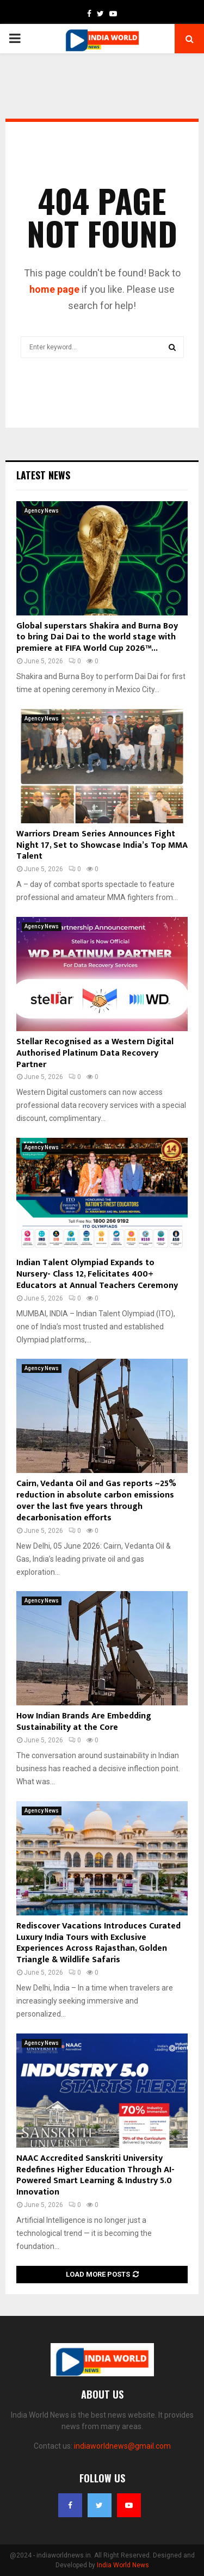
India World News (123, 2565)
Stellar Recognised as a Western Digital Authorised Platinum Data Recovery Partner (95, 1053)
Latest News (43, 475)
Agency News (41, 511)
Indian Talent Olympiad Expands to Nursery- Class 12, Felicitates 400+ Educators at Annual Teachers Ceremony (97, 1274)
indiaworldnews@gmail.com (122, 2446)
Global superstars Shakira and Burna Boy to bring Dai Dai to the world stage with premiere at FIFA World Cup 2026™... (97, 637)
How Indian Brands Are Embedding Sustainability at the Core (83, 1722)
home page (54, 289)
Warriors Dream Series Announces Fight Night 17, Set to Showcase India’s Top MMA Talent (102, 845)
